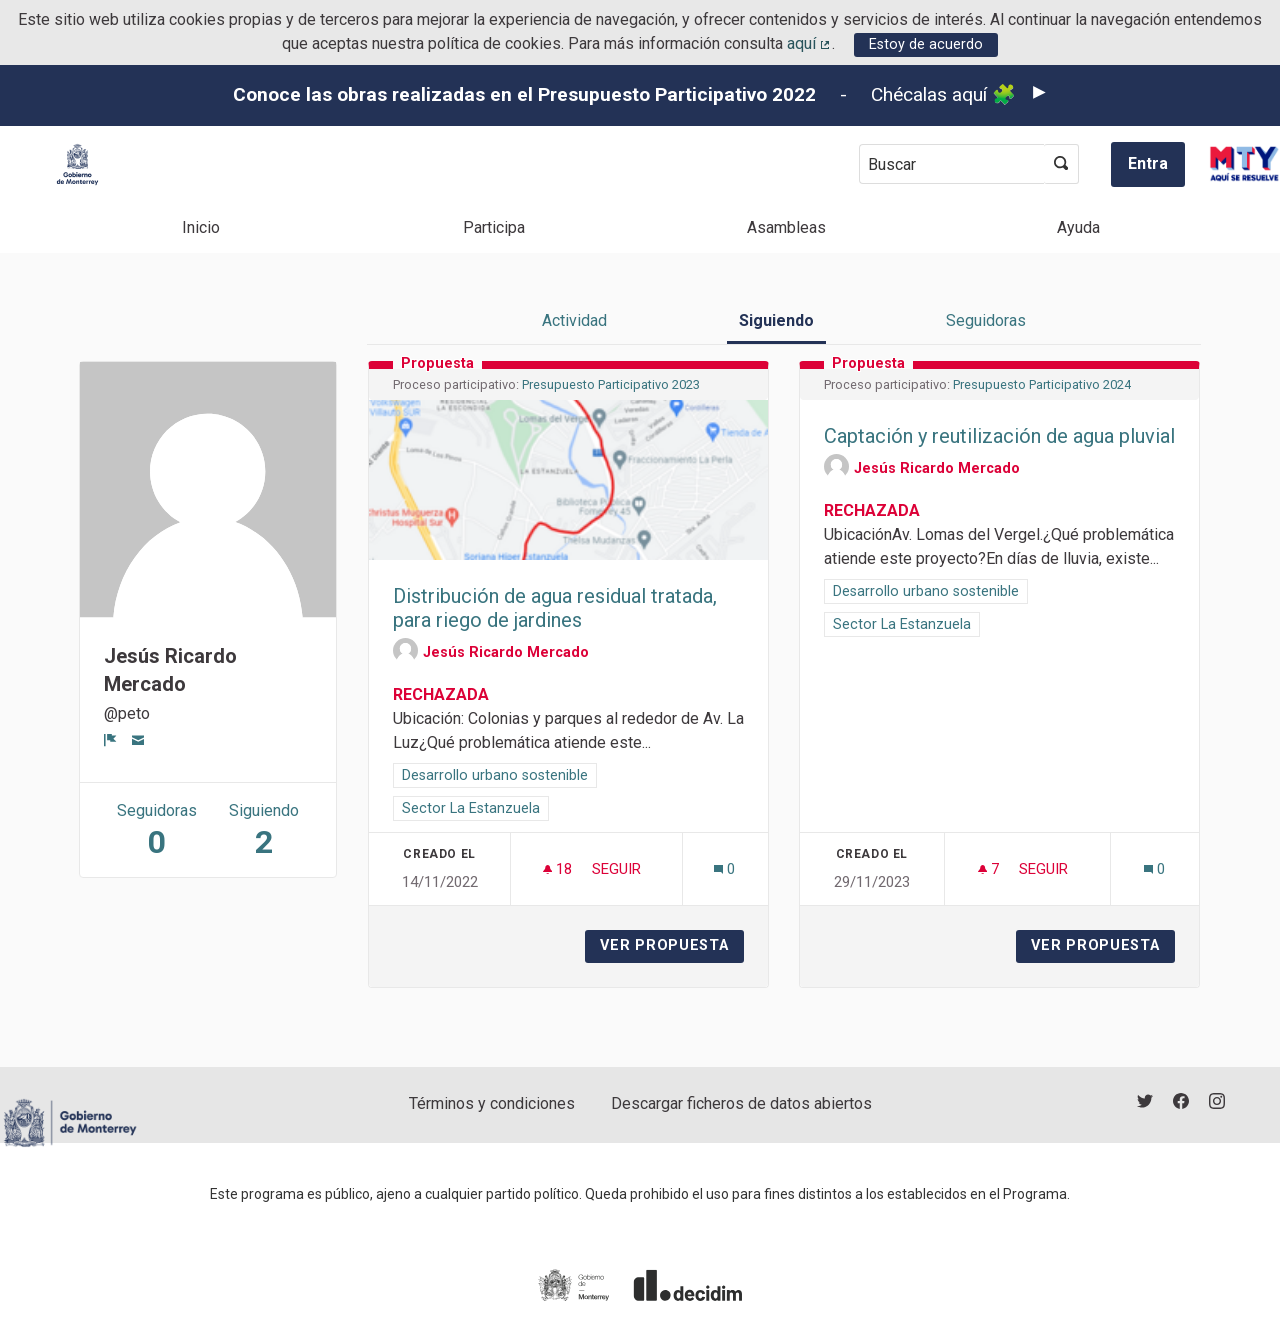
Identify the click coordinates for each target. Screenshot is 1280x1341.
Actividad (574, 320)
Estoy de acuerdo (926, 44)
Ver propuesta (672, 945)
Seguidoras (986, 320)
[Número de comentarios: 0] (724, 869)
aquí (810, 43)
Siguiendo (776, 320)
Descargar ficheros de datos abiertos (741, 1103)
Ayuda (1078, 227)
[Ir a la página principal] (77, 164)
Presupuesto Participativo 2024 (1042, 384)
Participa (494, 227)
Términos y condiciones (492, 1103)
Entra (1148, 163)
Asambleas (786, 227)
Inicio (201, 227)
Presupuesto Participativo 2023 (611, 384)
